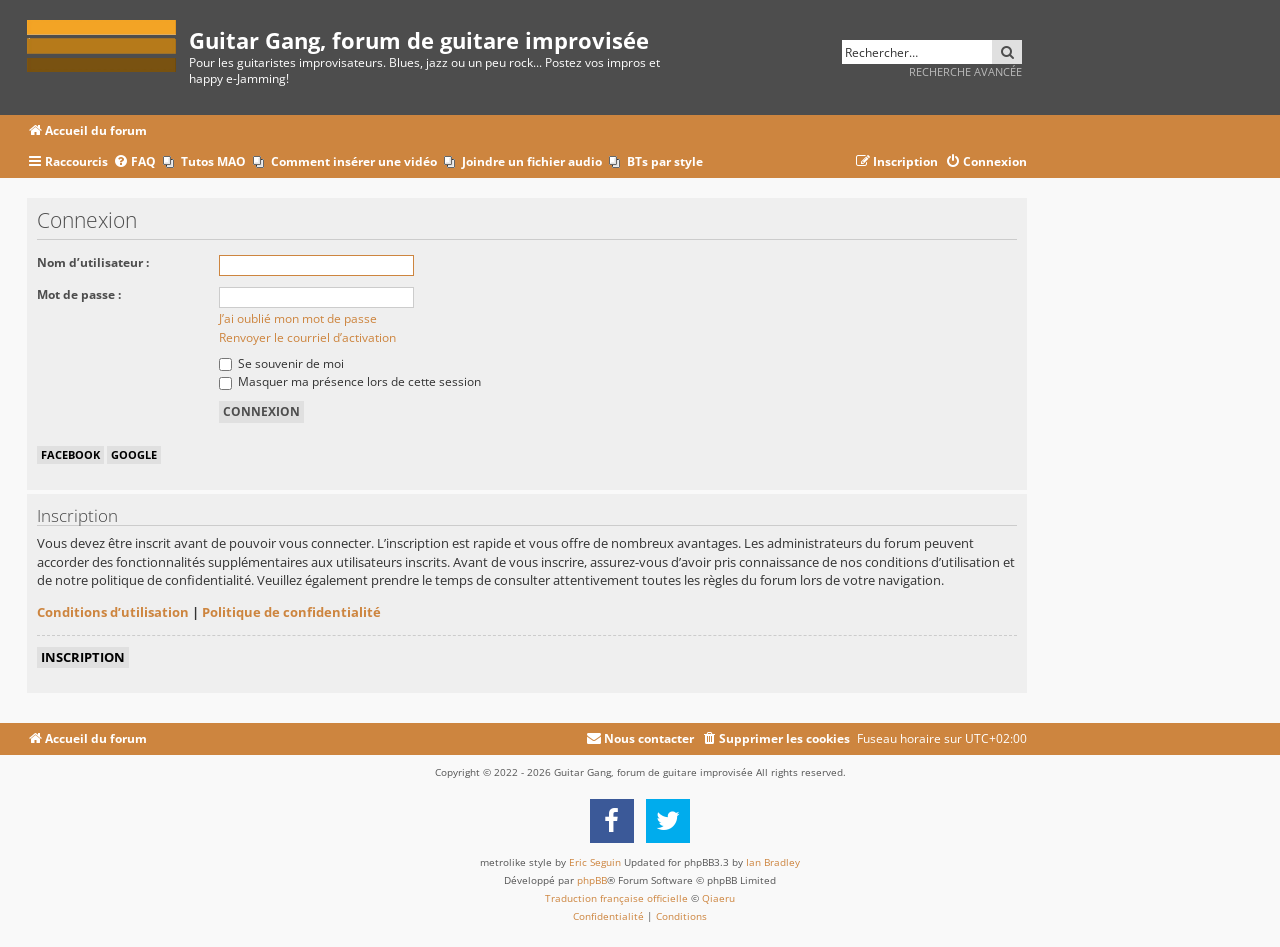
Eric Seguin (595, 862)
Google (134, 454)
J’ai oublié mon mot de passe (298, 318)
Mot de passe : (79, 294)
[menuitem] (134, 162)
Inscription (83, 657)
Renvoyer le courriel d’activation (307, 337)
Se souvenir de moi (281, 363)
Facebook (70, 454)
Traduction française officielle (616, 898)
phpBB (592, 880)
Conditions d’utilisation (113, 612)
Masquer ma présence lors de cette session (350, 381)
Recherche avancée (965, 71)
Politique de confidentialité (291, 612)
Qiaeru (718, 898)
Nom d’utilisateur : (93, 262)
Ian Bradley (773, 862)
